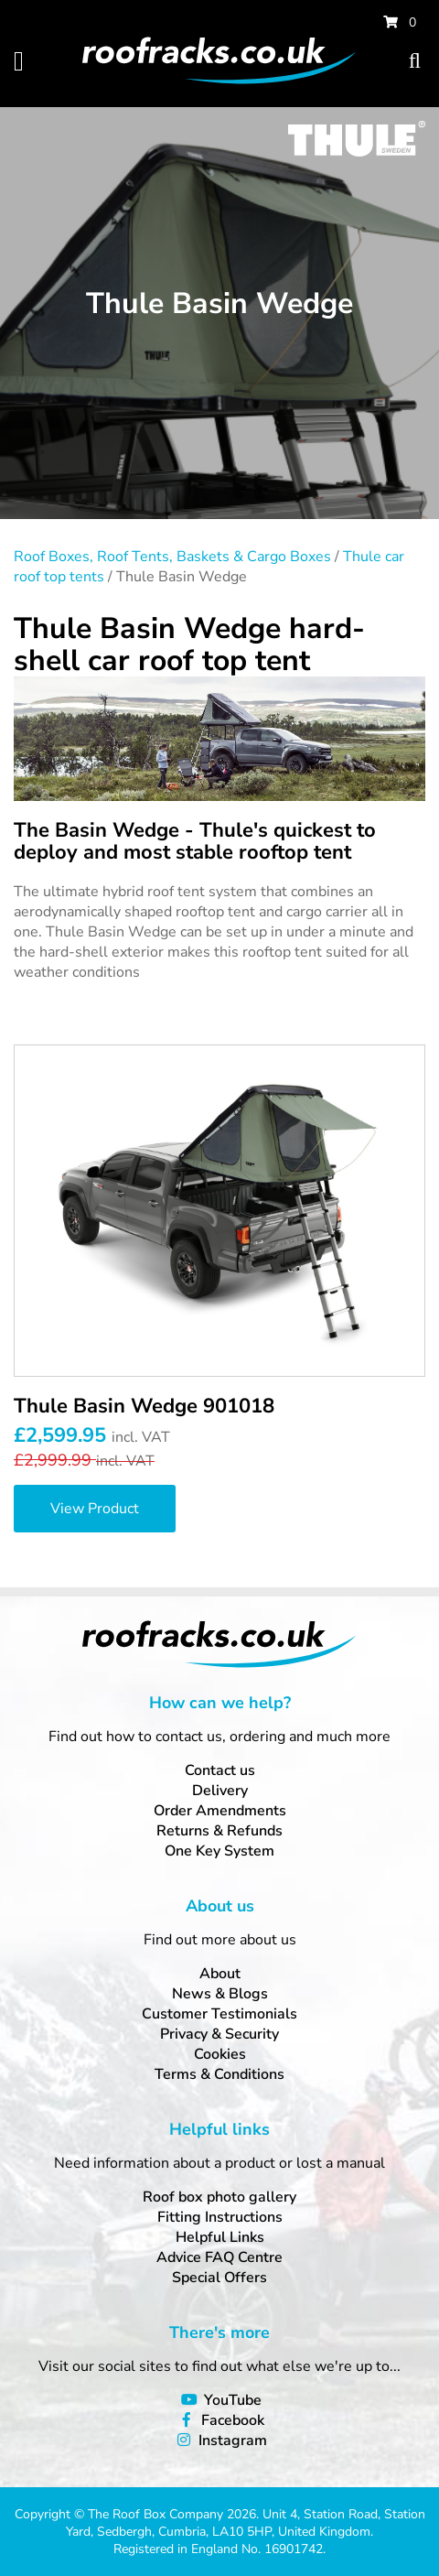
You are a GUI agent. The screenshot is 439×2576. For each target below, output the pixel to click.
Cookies (220, 2054)
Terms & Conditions (219, 2074)
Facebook (232, 2420)
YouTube (233, 2400)
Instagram (232, 2440)
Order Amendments (220, 1811)
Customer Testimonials (219, 2014)
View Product (94, 1509)
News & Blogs (220, 1994)
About (220, 1974)
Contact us (220, 1770)
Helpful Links (220, 2237)
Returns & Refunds (219, 1831)
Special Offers (219, 2278)
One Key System (219, 1851)
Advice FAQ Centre (219, 2257)
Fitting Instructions (220, 2217)
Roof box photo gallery (219, 2197)
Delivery (220, 1790)
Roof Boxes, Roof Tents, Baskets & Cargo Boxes (172, 557)
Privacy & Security (219, 2034)
